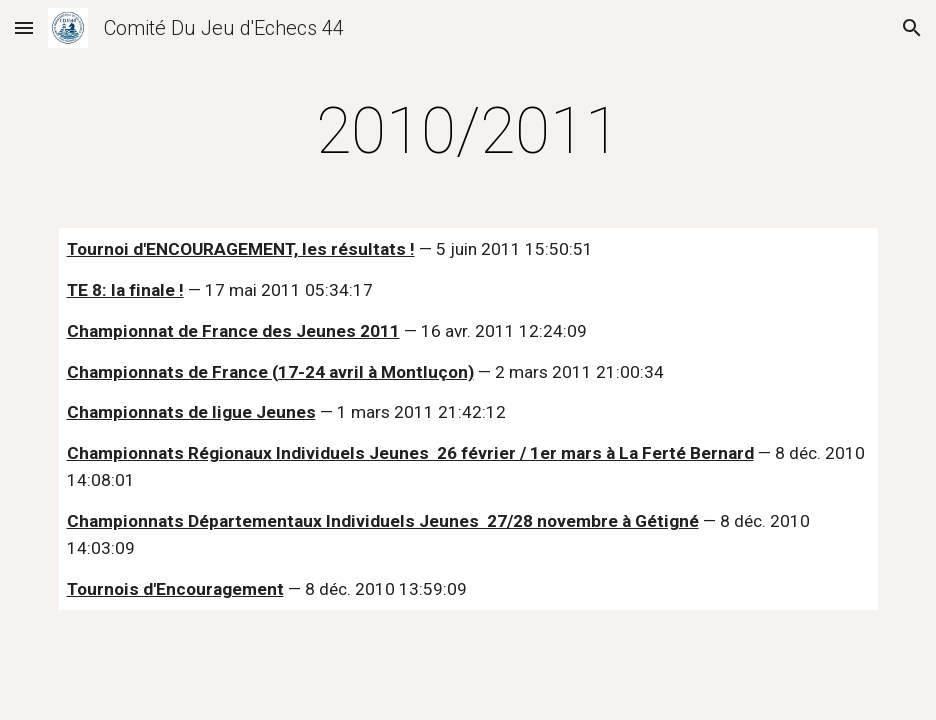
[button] (24, 27)
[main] (468, 132)
